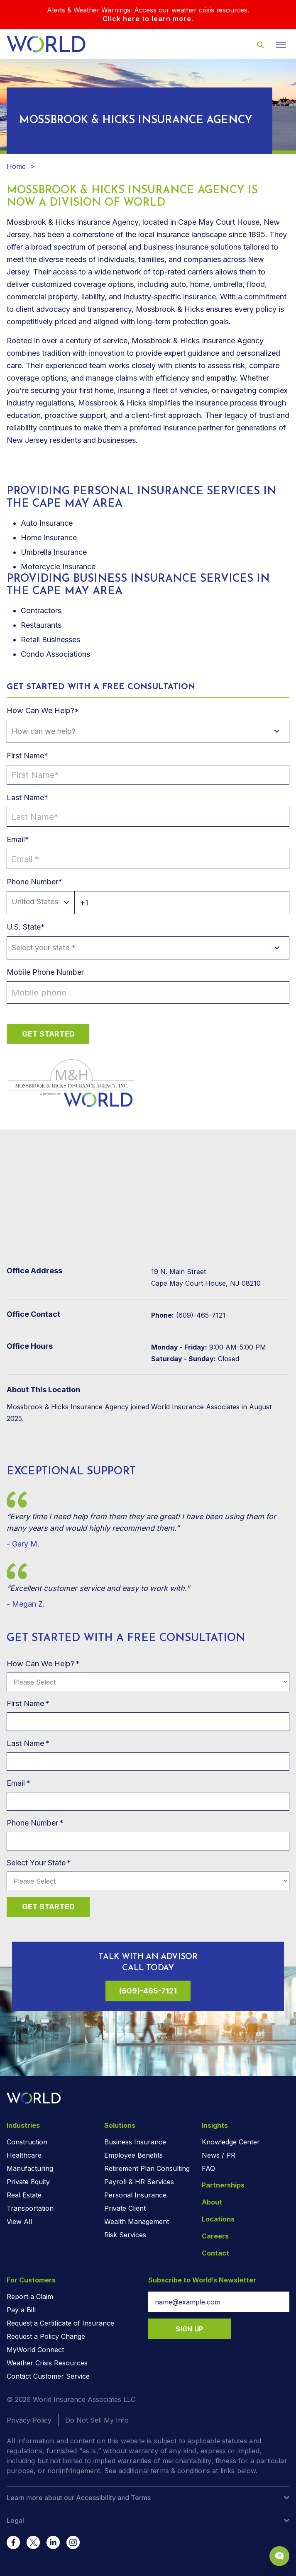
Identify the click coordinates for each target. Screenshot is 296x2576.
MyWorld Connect (35, 2349)
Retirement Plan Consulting (147, 2168)
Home (16, 166)
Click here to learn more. (148, 19)
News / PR (218, 2155)
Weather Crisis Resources (47, 2363)
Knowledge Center (231, 2142)
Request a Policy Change (46, 2336)
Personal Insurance (135, 2195)
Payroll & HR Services (139, 2182)
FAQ (208, 2168)
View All (19, 2221)
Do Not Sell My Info (97, 2420)
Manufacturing (30, 2168)
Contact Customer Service (48, 2376)
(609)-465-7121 (148, 1990)
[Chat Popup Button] (279, 2556)
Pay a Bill (21, 2310)
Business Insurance (135, 2142)
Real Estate (24, 2195)
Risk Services (125, 2235)
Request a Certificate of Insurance (60, 2323)
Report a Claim (30, 2296)
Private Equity (28, 2182)
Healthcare (24, 2155)
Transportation (30, 2208)
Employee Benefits (133, 2155)
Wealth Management (136, 2221)
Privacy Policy (29, 2420)
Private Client (125, 2208)
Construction (27, 2142)
